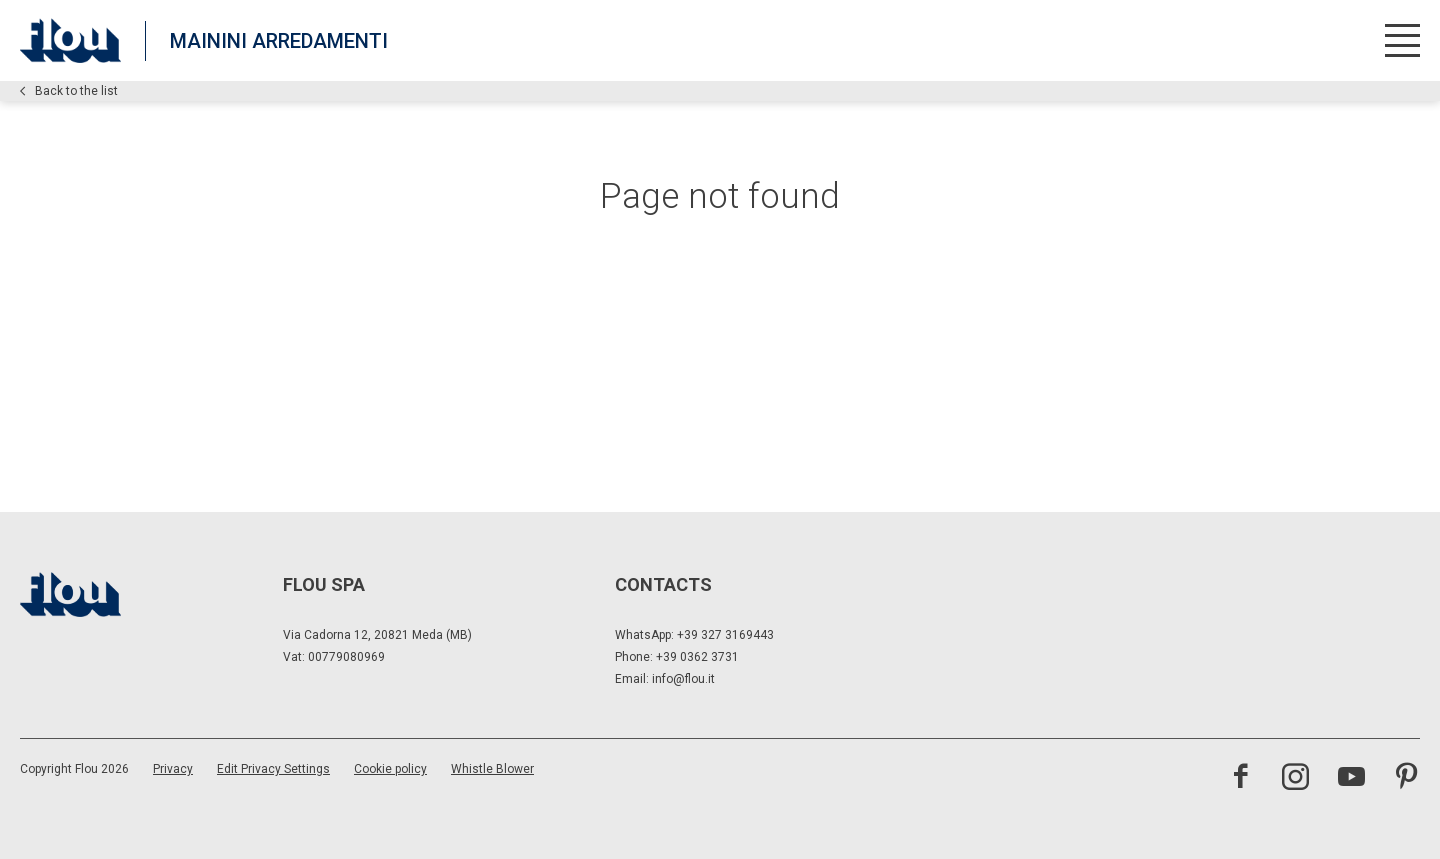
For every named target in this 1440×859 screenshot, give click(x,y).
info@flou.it (683, 679)
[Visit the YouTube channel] (1351, 779)
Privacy (173, 769)
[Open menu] (1402, 40)
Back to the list (69, 91)
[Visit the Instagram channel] (1295, 779)
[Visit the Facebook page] (1240, 779)
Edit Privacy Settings (273, 769)
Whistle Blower (492, 769)
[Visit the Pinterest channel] (1406, 779)
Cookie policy (390, 769)
